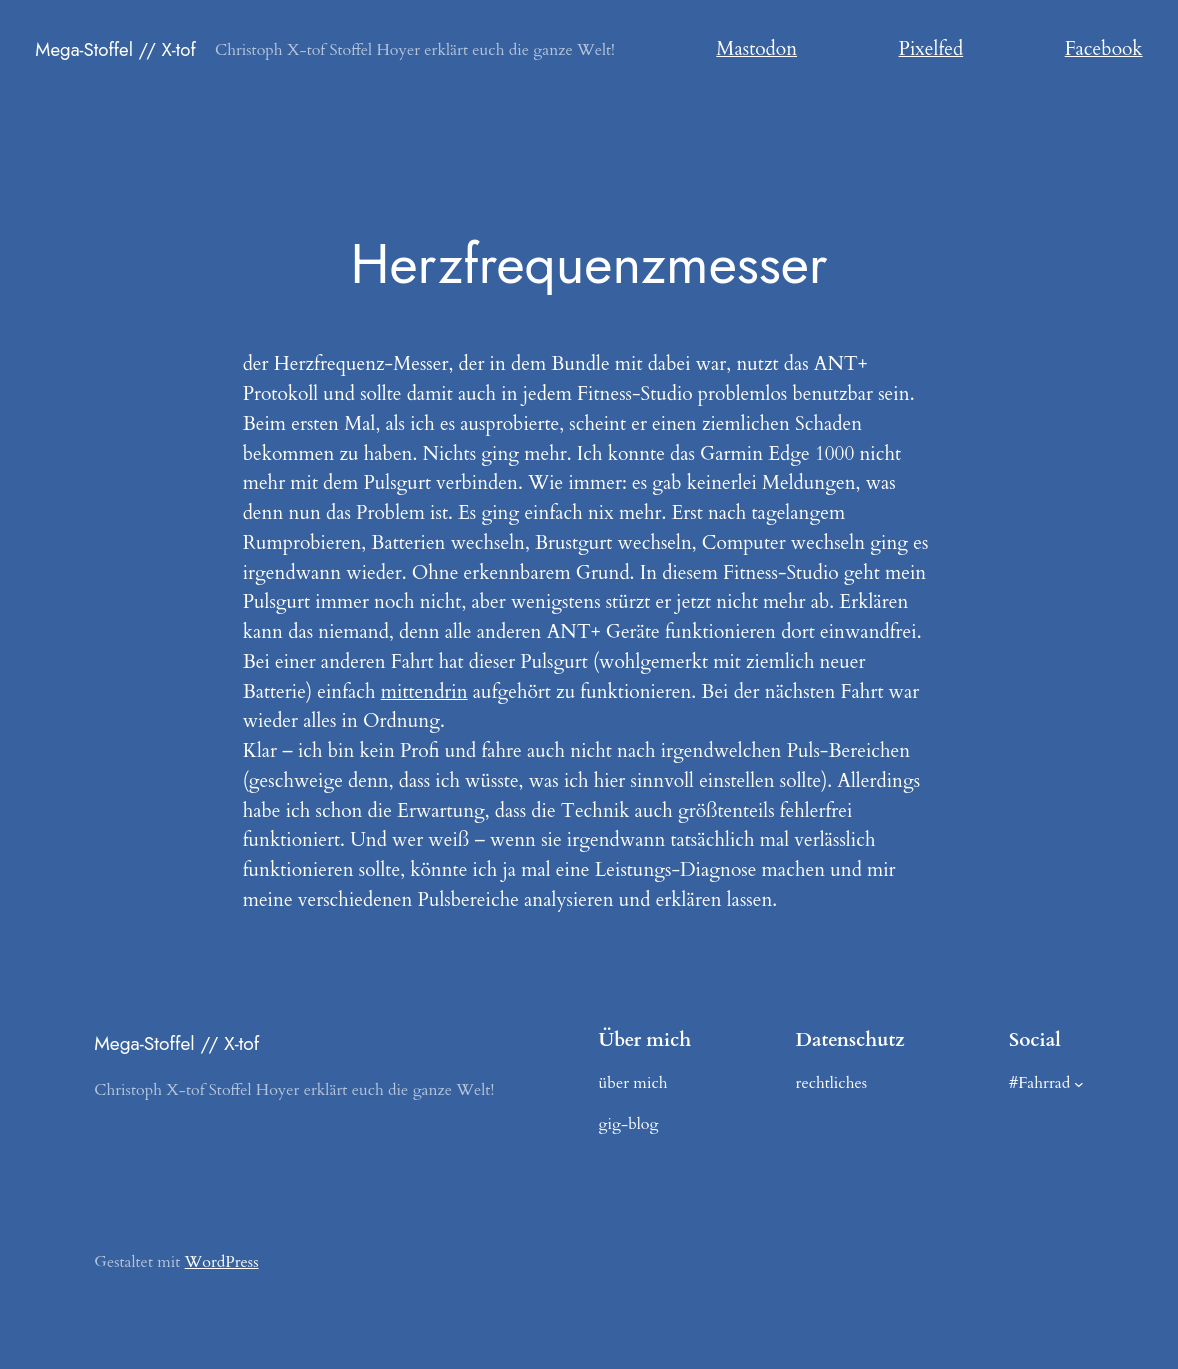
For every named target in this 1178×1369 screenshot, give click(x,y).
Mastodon (756, 49)
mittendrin (424, 692)
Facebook (1104, 49)
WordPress (222, 1262)
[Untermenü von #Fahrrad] (1079, 1084)
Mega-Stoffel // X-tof (115, 49)
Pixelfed (931, 49)
